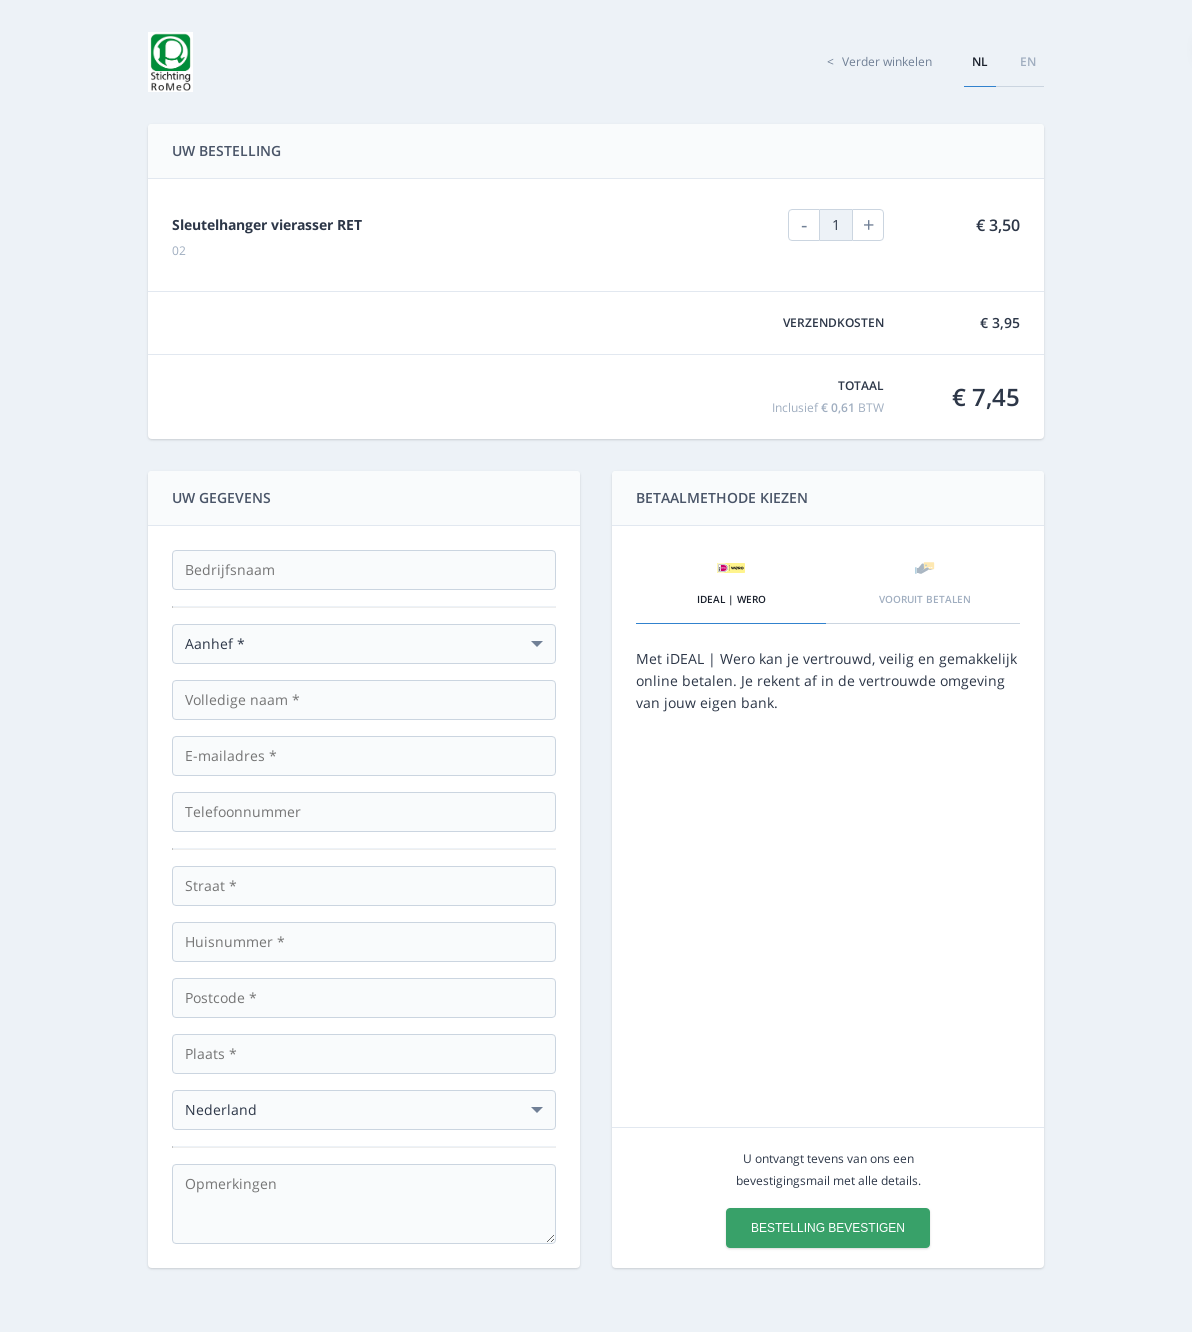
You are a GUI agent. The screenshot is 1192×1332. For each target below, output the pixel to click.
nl (980, 61)
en (1028, 61)
